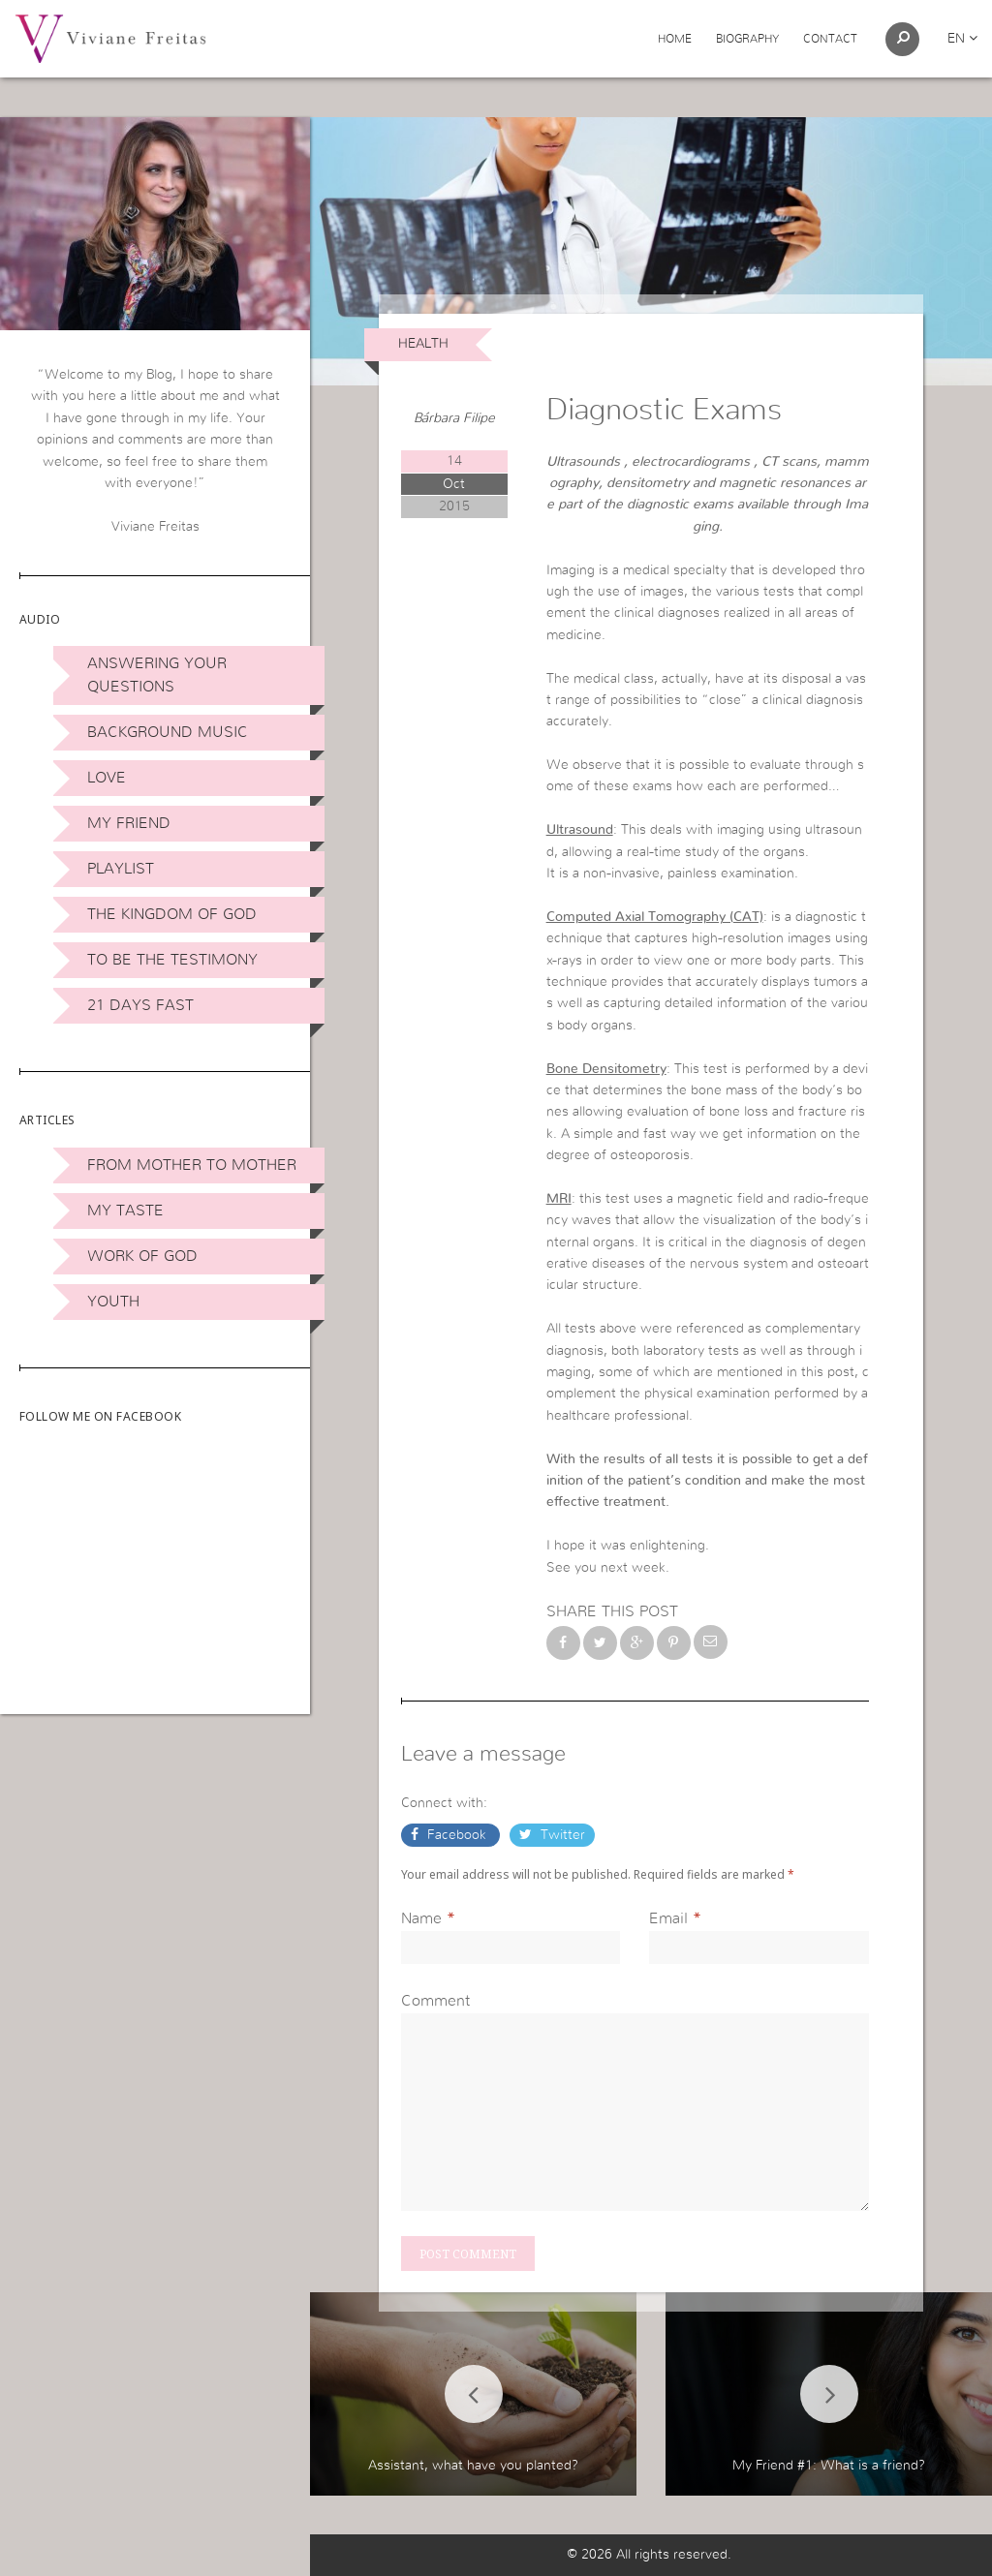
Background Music (167, 732)
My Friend (128, 823)
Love (106, 777)
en (962, 39)
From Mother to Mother (191, 1165)
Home (675, 39)
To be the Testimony (172, 959)
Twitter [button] (561, 1835)
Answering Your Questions (157, 675)
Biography (747, 39)
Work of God (142, 1256)
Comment (435, 2001)
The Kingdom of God (172, 914)
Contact (830, 39)
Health (423, 344)
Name (421, 1918)
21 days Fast (140, 1005)
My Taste (125, 1210)
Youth (113, 1301)
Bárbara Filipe (454, 418)
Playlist (120, 868)
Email (668, 1918)
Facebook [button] (456, 1835)
